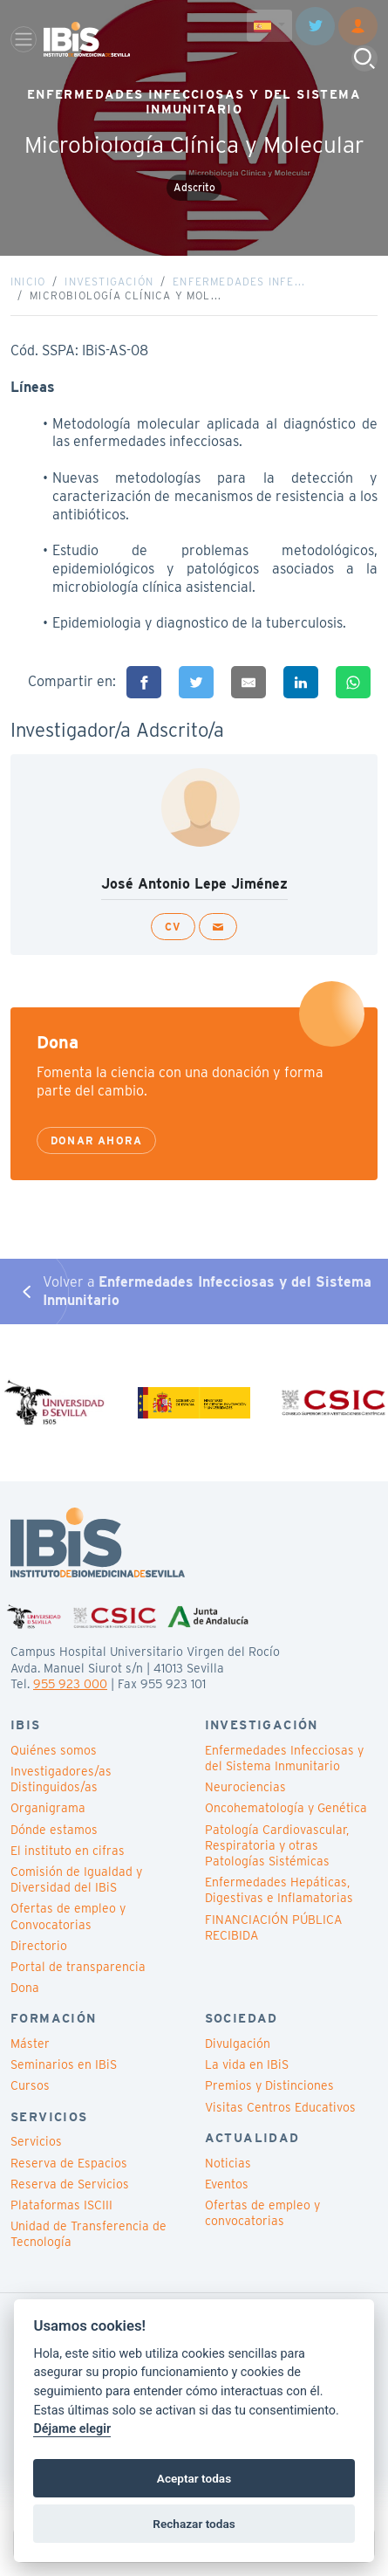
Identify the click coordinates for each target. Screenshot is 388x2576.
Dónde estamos (54, 1830)
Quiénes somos (53, 1750)
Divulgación (237, 2043)
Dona (24, 1988)
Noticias (228, 2163)
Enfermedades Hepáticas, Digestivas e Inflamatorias (279, 1890)
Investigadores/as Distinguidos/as (61, 1779)
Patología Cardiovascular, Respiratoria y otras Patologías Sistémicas (277, 1845)
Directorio (38, 1946)
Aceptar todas (194, 2478)
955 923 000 (70, 1684)
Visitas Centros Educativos (280, 2107)
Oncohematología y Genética (286, 1808)
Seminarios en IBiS (63, 2064)
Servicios (36, 2141)
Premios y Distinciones (269, 2085)
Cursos (30, 2085)
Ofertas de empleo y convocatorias (262, 2213)
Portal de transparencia (78, 1967)
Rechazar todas (194, 2524)
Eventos (226, 2184)
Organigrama (47, 1808)
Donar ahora (96, 1140)
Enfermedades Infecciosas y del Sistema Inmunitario (284, 1758)
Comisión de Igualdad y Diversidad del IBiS (76, 1879)
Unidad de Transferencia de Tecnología (88, 2234)
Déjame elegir (72, 2428)
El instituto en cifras (67, 1851)
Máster (30, 2043)
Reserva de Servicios (69, 2184)
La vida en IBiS (247, 2064)
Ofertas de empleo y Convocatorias (68, 1916)
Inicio (27, 281)
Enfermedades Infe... (239, 281)
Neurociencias (245, 1787)
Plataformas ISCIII (61, 2205)
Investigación (109, 281)
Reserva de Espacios (68, 2163)
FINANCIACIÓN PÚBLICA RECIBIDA (273, 1927)
